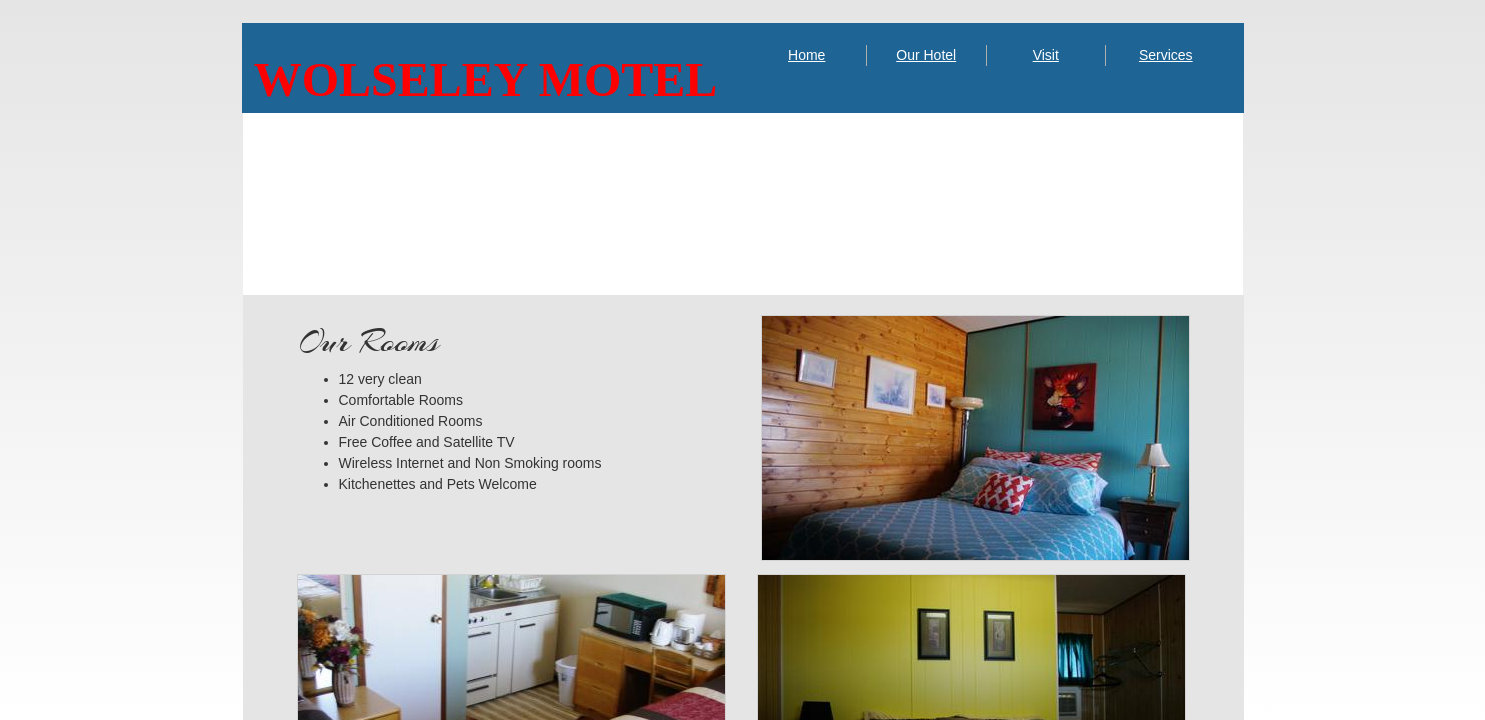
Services (1166, 55)
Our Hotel (926, 55)
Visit (1046, 55)
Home (806, 55)
